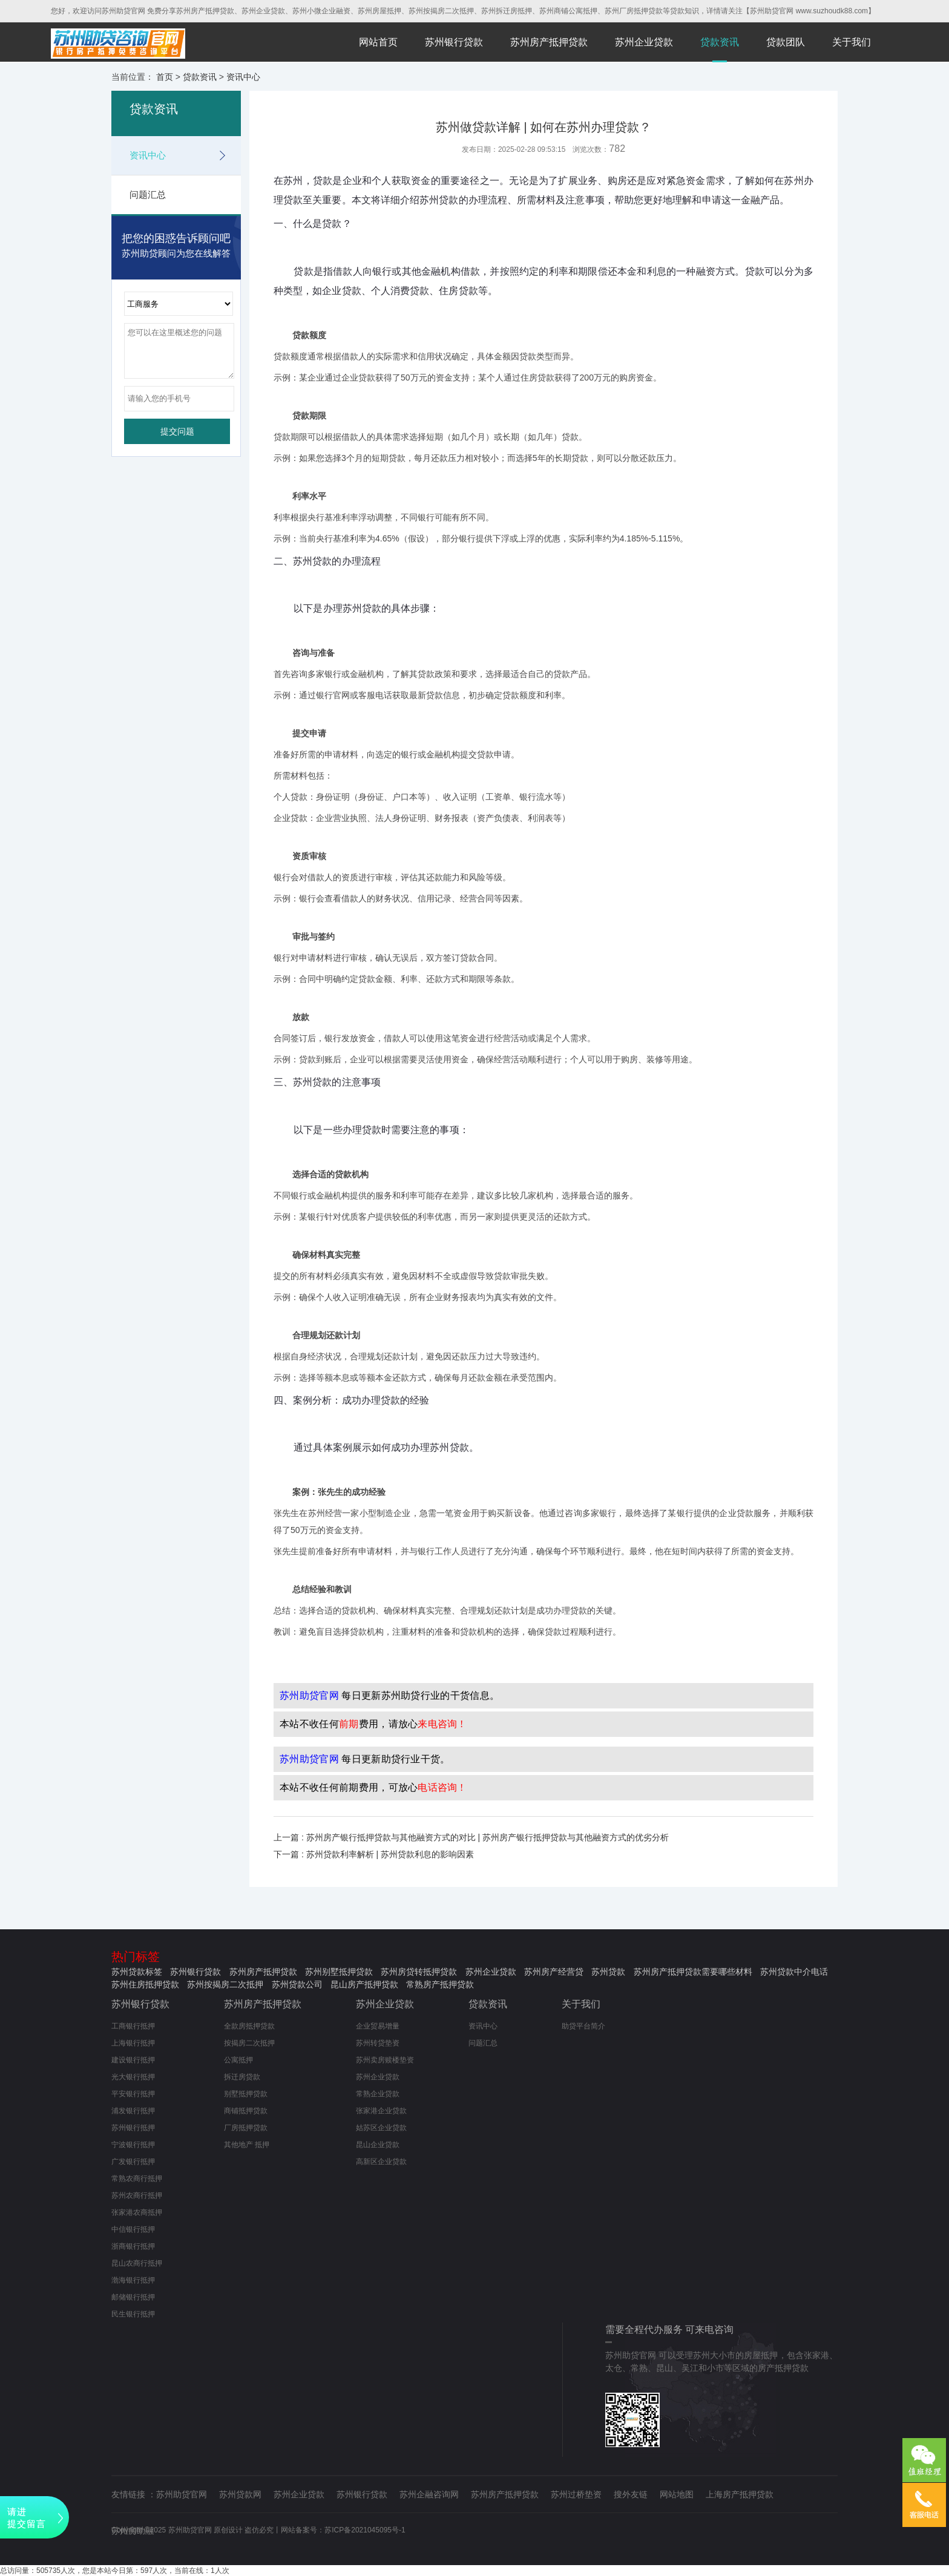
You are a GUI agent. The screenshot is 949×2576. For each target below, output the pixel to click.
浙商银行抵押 (133, 2246)
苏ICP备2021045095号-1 (364, 2530)
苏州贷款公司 (297, 1984)
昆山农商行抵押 (136, 2263)
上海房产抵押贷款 (739, 2494)
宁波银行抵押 (133, 2144)
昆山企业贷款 (377, 2144)
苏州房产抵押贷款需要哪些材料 (693, 1971)
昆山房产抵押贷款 (364, 1984)
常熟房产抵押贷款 (440, 1984)
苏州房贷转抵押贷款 (419, 1971)
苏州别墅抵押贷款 (339, 1971)
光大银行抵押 (133, 2077)
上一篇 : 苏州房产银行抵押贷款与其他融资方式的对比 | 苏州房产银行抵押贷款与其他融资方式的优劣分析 (471, 1837)
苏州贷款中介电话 (794, 1971)
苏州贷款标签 (136, 1971)
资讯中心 (243, 77)
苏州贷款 (608, 1971)
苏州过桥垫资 (576, 2494)
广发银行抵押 (133, 2161)
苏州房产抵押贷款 (549, 42)
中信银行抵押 (133, 2229)
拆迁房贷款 (242, 2077)
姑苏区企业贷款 (381, 2127)
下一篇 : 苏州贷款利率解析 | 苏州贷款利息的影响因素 (374, 1854)
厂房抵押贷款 (246, 2127)
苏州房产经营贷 (553, 1971)
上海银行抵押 (133, 2043)
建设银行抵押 (133, 2060)
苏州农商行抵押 (136, 2195)
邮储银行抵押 (133, 2297)
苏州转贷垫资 (377, 2043)
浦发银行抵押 (133, 2111)
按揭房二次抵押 (249, 2043)
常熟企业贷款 (377, 2094)
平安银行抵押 (133, 2094)
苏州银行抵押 (133, 2127)
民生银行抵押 (133, 2314)
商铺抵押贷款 (246, 2111)
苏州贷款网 (240, 2494)
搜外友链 (631, 2494)
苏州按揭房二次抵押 (225, 1984)
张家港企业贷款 (381, 2111)
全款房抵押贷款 (249, 2026)
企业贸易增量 (377, 2026)
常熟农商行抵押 (136, 2178)
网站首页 (378, 42)
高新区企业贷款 (381, 2161)
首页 (164, 77)
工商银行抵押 (133, 2026)
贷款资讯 (719, 42)
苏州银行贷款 (454, 42)
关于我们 (851, 42)
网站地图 (677, 2494)
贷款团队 (785, 42)
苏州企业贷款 (644, 42)
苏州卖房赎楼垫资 (385, 2060)
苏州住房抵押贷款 (145, 1984)
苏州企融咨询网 (429, 2494)
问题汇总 (148, 194)
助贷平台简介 (583, 2026)
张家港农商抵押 (136, 2212)
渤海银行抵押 (133, 2280)
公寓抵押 (238, 2060)
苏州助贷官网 (181, 2494)
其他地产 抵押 (246, 2144)
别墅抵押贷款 (246, 2094)
